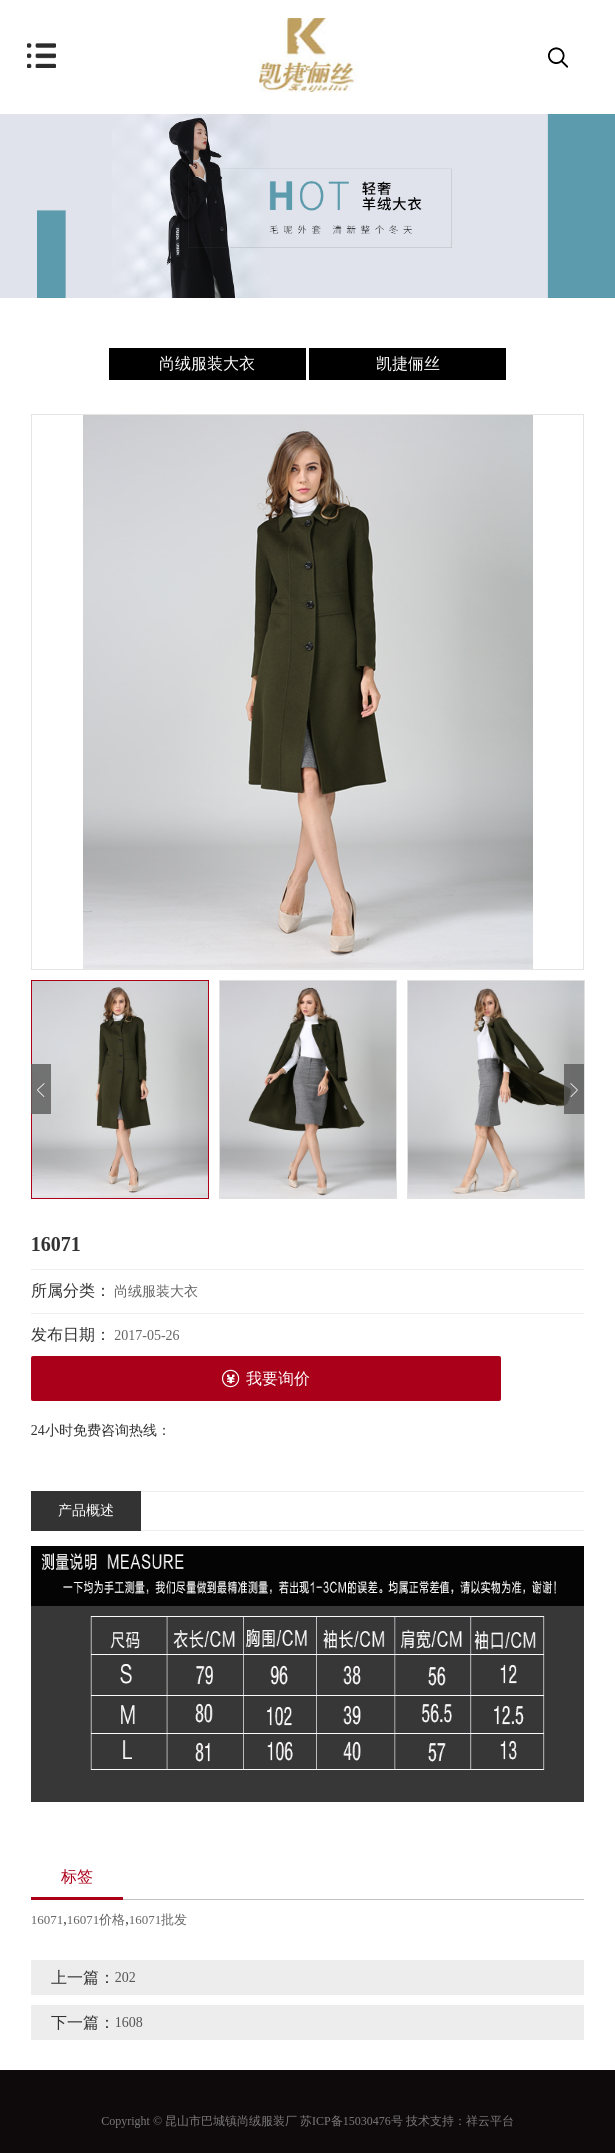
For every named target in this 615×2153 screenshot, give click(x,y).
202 (125, 1977)
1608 (129, 2022)
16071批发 (158, 1919)
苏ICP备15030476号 (351, 2121)
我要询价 (265, 1378)
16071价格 (96, 1919)
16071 (47, 1919)
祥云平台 (490, 2121)
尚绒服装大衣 (207, 363)
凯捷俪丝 (408, 363)
